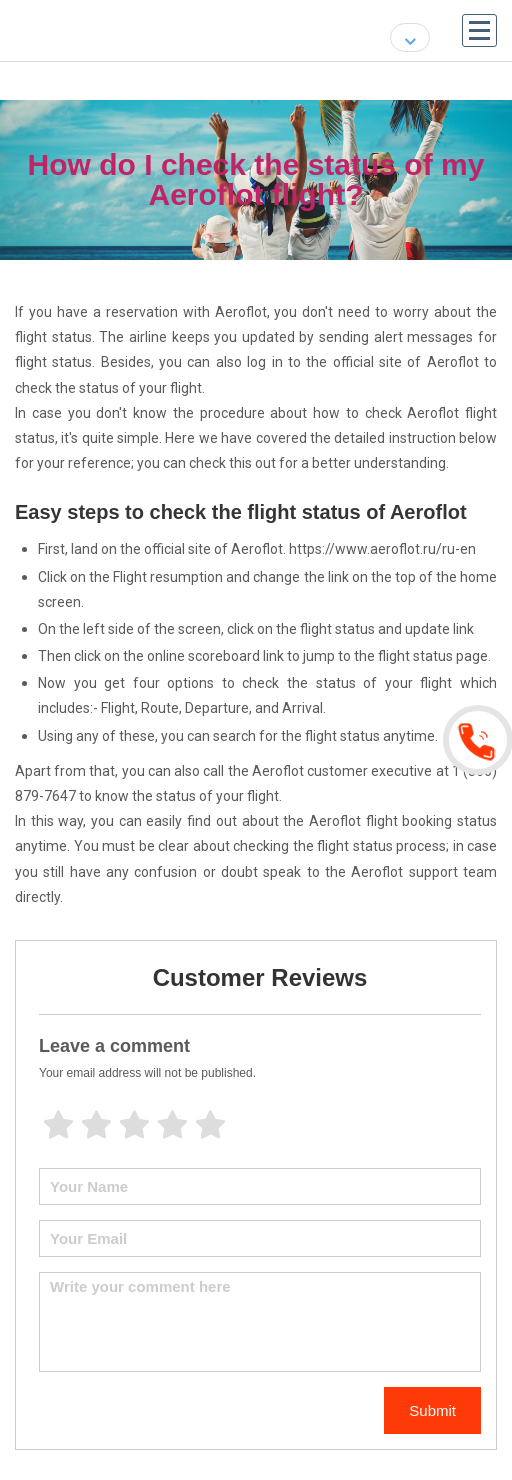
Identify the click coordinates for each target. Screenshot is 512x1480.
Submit (432, 1410)
